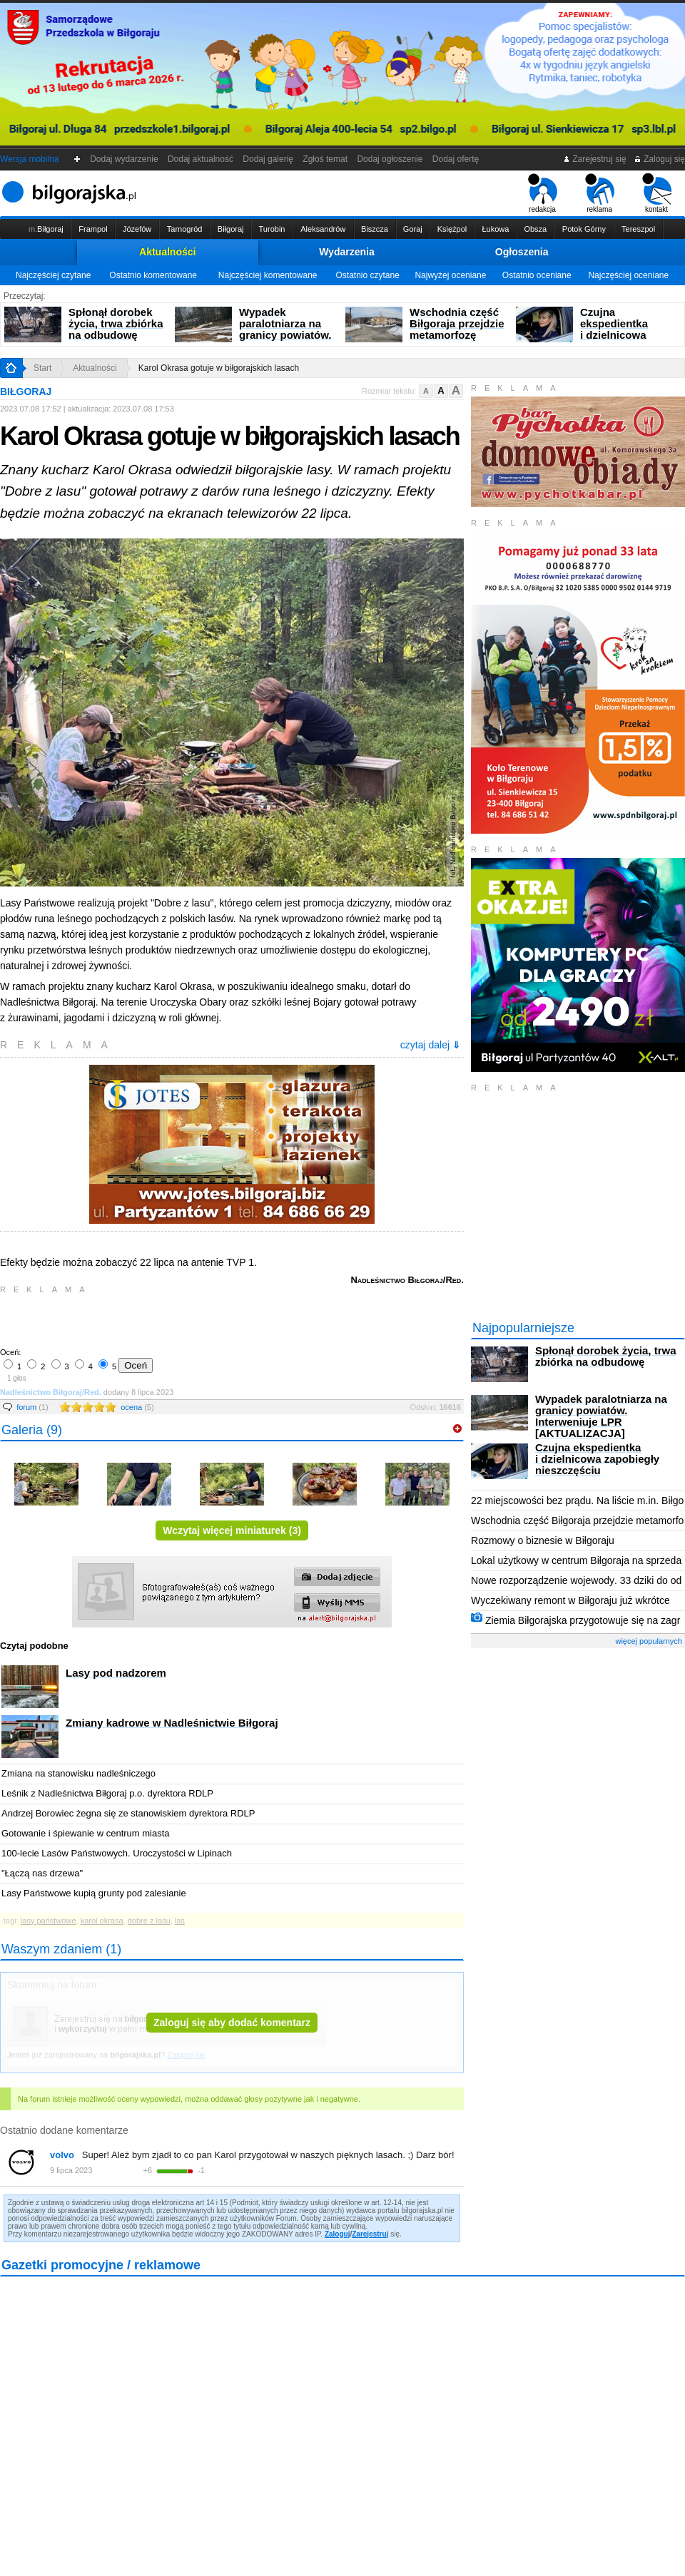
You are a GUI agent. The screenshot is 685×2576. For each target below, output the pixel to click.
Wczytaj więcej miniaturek (232, 1530)
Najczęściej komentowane (268, 275)
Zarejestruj (370, 2234)
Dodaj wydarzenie (124, 159)
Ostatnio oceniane (537, 275)
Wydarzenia (347, 251)
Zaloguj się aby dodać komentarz (231, 2022)
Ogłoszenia (522, 251)
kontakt (656, 193)
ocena (137, 1407)
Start (42, 368)
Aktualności (167, 251)
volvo (62, 2155)
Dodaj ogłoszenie (389, 159)
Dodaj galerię (268, 159)
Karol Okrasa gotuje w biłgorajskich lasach (218, 368)
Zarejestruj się (594, 159)
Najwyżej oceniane (450, 275)
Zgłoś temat (325, 159)
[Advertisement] (168, 1319)
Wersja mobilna (29, 159)
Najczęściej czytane (53, 275)
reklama (599, 193)
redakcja (542, 193)
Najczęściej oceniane (628, 275)
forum (32, 1407)
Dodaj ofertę (455, 159)
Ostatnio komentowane (153, 275)
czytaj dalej (430, 1045)
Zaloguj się (659, 159)
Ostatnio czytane (367, 275)
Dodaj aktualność (200, 159)
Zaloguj (337, 2234)
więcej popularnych (648, 1641)
